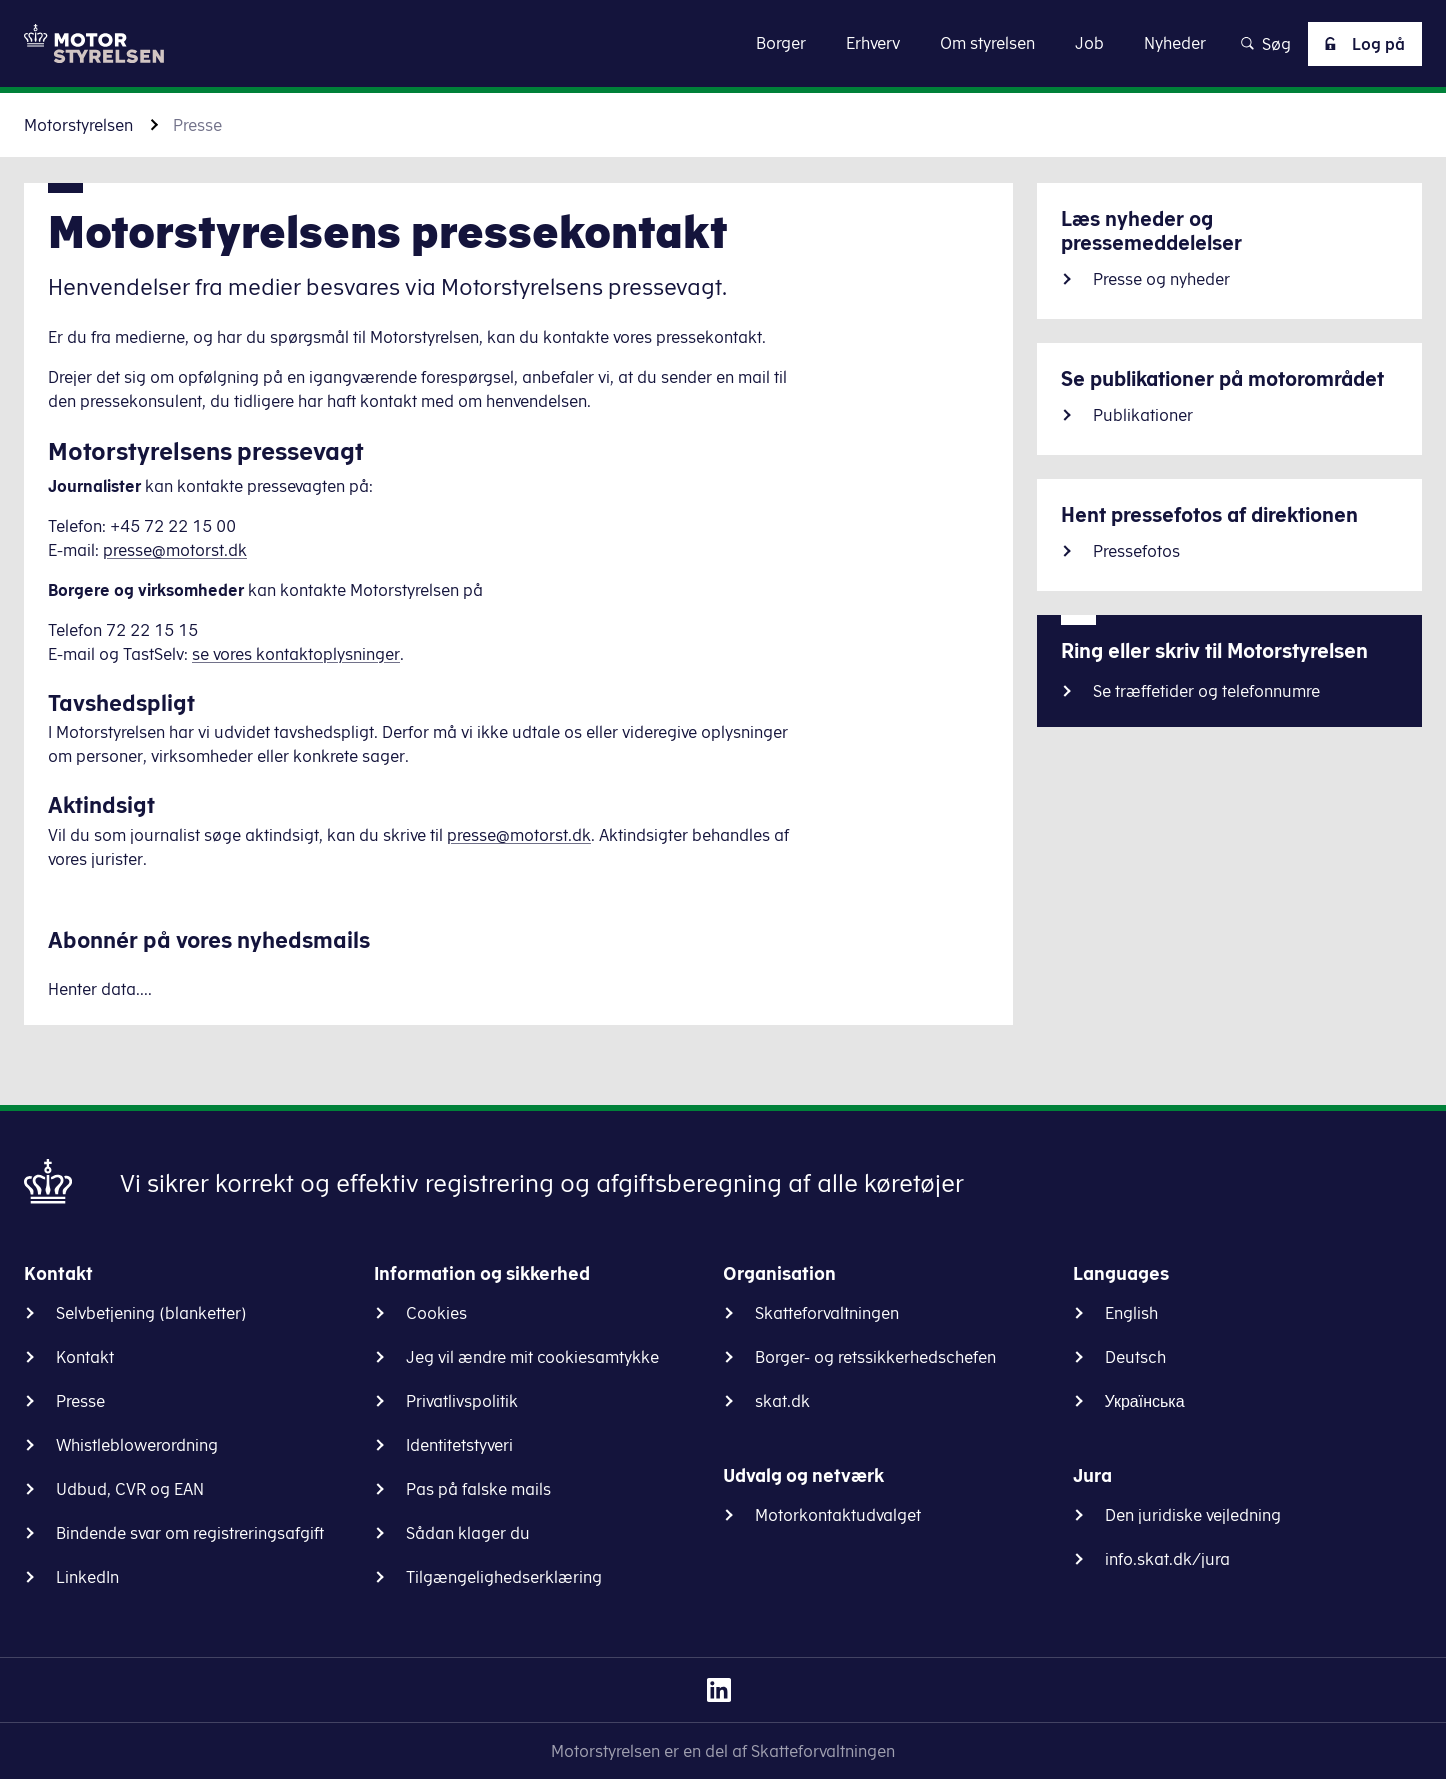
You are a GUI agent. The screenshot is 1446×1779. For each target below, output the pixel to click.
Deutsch (1135, 1357)
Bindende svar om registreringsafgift (190, 1533)
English (1131, 1313)
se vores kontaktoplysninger (296, 654)
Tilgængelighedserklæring (504, 1577)
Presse (80, 1401)
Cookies (436, 1313)
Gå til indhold (723, 42)
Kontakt (85, 1357)
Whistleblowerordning (137, 1445)
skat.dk (782, 1401)
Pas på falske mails (478, 1489)
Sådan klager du (468, 1533)
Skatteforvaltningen (827, 1313)
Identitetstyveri (459, 1445)
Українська (1145, 1401)
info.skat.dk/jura (1167, 1559)
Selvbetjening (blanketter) (151, 1313)
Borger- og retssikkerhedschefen (875, 1357)
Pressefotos (1136, 551)
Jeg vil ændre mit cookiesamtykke (532, 1357)
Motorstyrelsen (78, 125)
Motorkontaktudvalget (838, 1515)
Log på (1361, 44)
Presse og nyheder (1161, 279)
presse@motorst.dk (175, 550)
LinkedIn (87, 1577)
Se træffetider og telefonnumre (1206, 691)
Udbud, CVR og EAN (130, 1489)
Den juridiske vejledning (1193, 1515)
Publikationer (1143, 415)
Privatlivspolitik (462, 1401)
